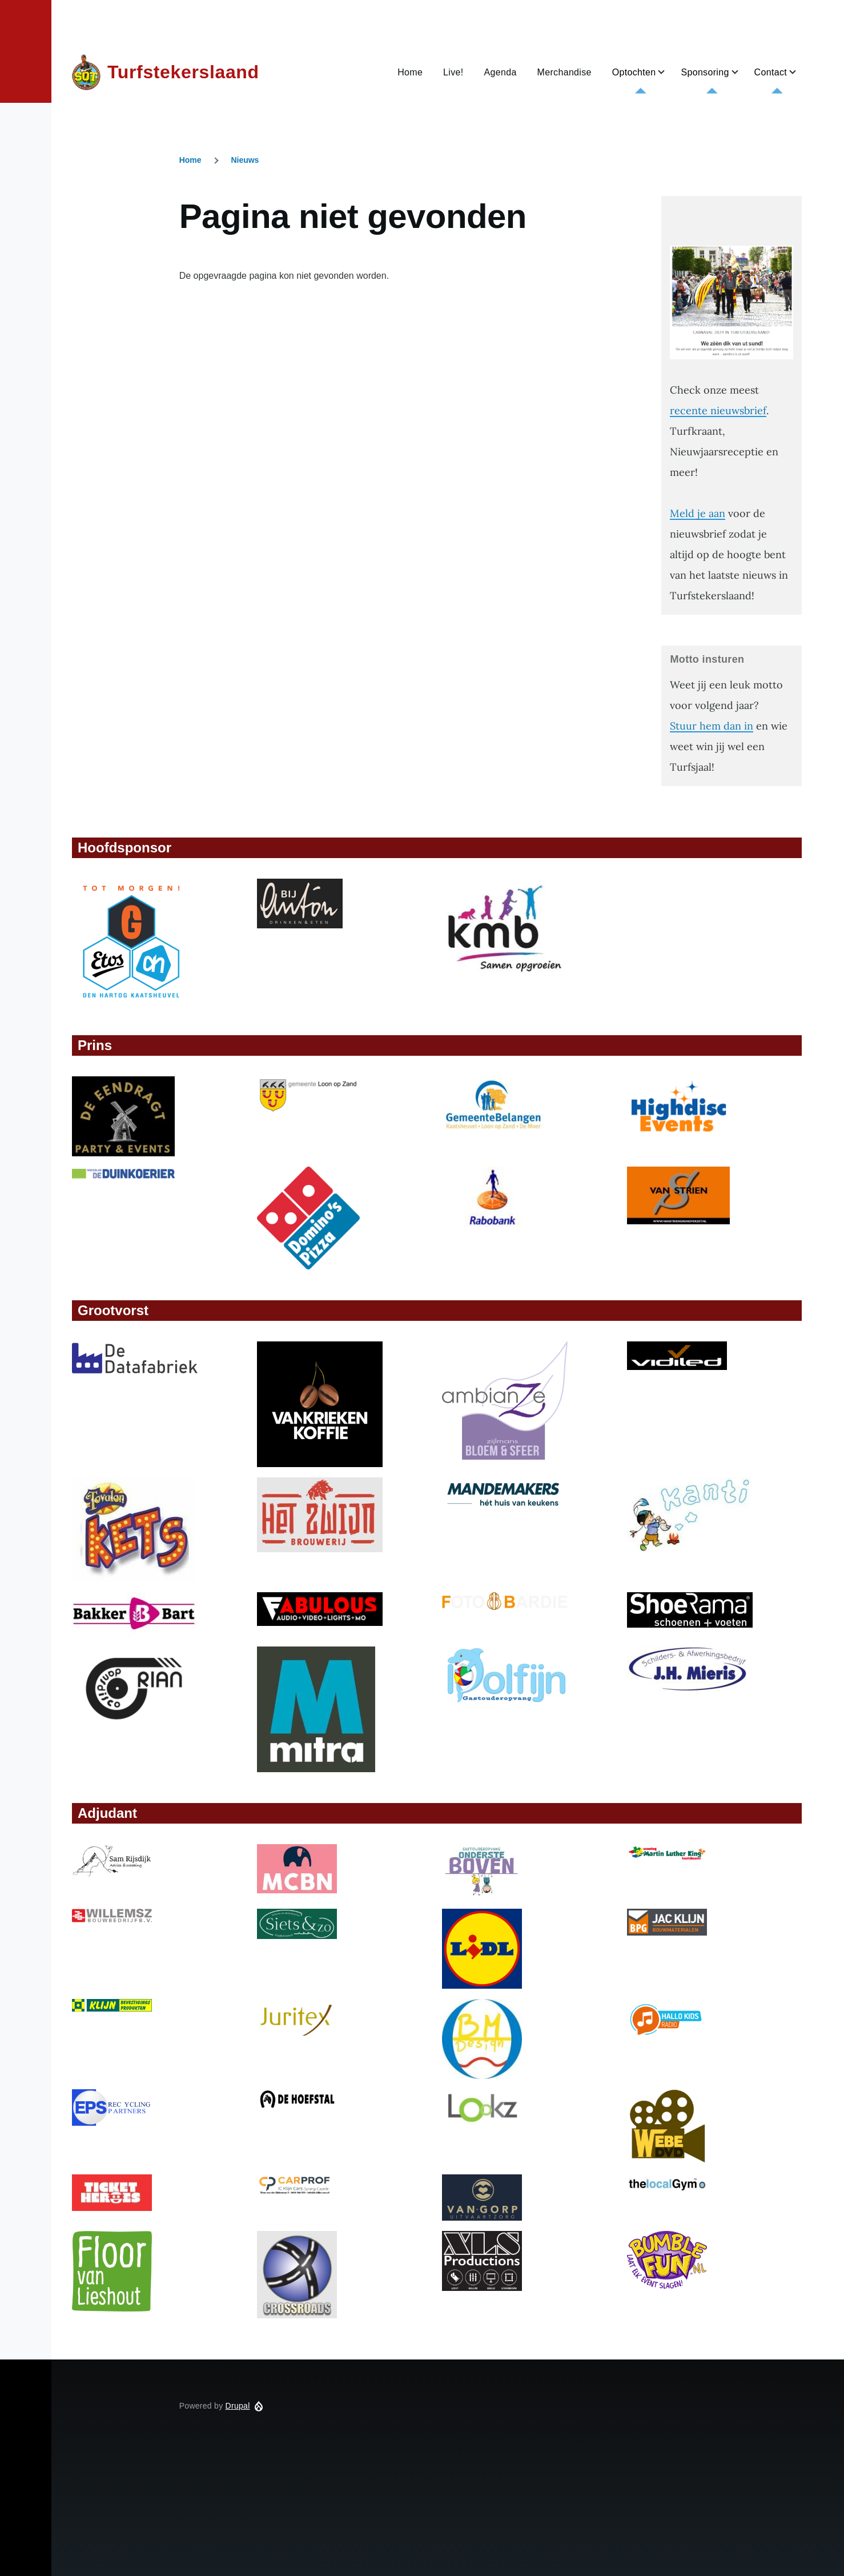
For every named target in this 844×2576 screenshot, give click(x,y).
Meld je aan (697, 513)
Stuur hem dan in (711, 725)
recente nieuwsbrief (718, 410)
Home (190, 160)
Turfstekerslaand (183, 72)
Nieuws (245, 160)
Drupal (238, 2405)
